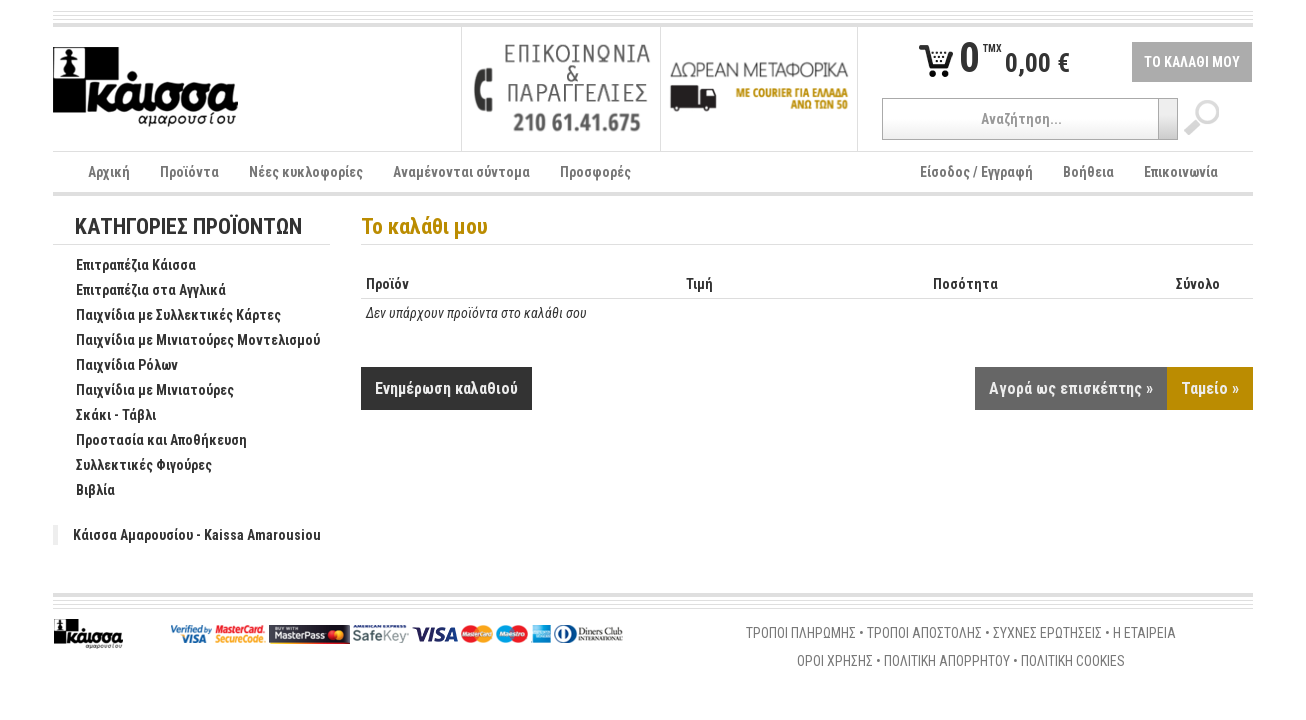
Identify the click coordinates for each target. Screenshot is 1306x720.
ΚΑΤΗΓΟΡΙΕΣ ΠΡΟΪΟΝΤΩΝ (188, 227)
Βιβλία (85, 491)
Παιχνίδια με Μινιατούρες (144, 391)
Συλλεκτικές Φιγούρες (133, 466)
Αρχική (109, 172)
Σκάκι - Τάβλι (105, 416)
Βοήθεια (1088, 172)
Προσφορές (595, 172)
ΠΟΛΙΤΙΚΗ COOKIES (1073, 661)
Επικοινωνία (1181, 172)
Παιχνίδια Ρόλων (116, 366)
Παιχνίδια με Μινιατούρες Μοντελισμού (187, 341)
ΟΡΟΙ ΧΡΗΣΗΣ (835, 661)
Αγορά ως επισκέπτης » (1071, 388)
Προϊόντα (189, 172)
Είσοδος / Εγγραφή (976, 172)
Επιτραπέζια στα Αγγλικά (140, 291)
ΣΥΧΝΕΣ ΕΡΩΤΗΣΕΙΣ (1047, 633)
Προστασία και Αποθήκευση (151, 441)
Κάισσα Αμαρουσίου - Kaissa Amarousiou (197, 535)
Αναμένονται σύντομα (461, 172)
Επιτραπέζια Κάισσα (125, 266)
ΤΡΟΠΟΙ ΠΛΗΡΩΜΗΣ (801, 633)
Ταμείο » (1210, 388)
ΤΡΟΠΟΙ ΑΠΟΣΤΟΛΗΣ (924, 633)
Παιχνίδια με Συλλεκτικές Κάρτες (168, 316)
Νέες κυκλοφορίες (306, 172)
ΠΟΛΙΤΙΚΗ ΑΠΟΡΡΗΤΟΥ (947, 661)
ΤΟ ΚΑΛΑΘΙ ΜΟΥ (1192, 62)
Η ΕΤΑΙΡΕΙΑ (1144, 633)
